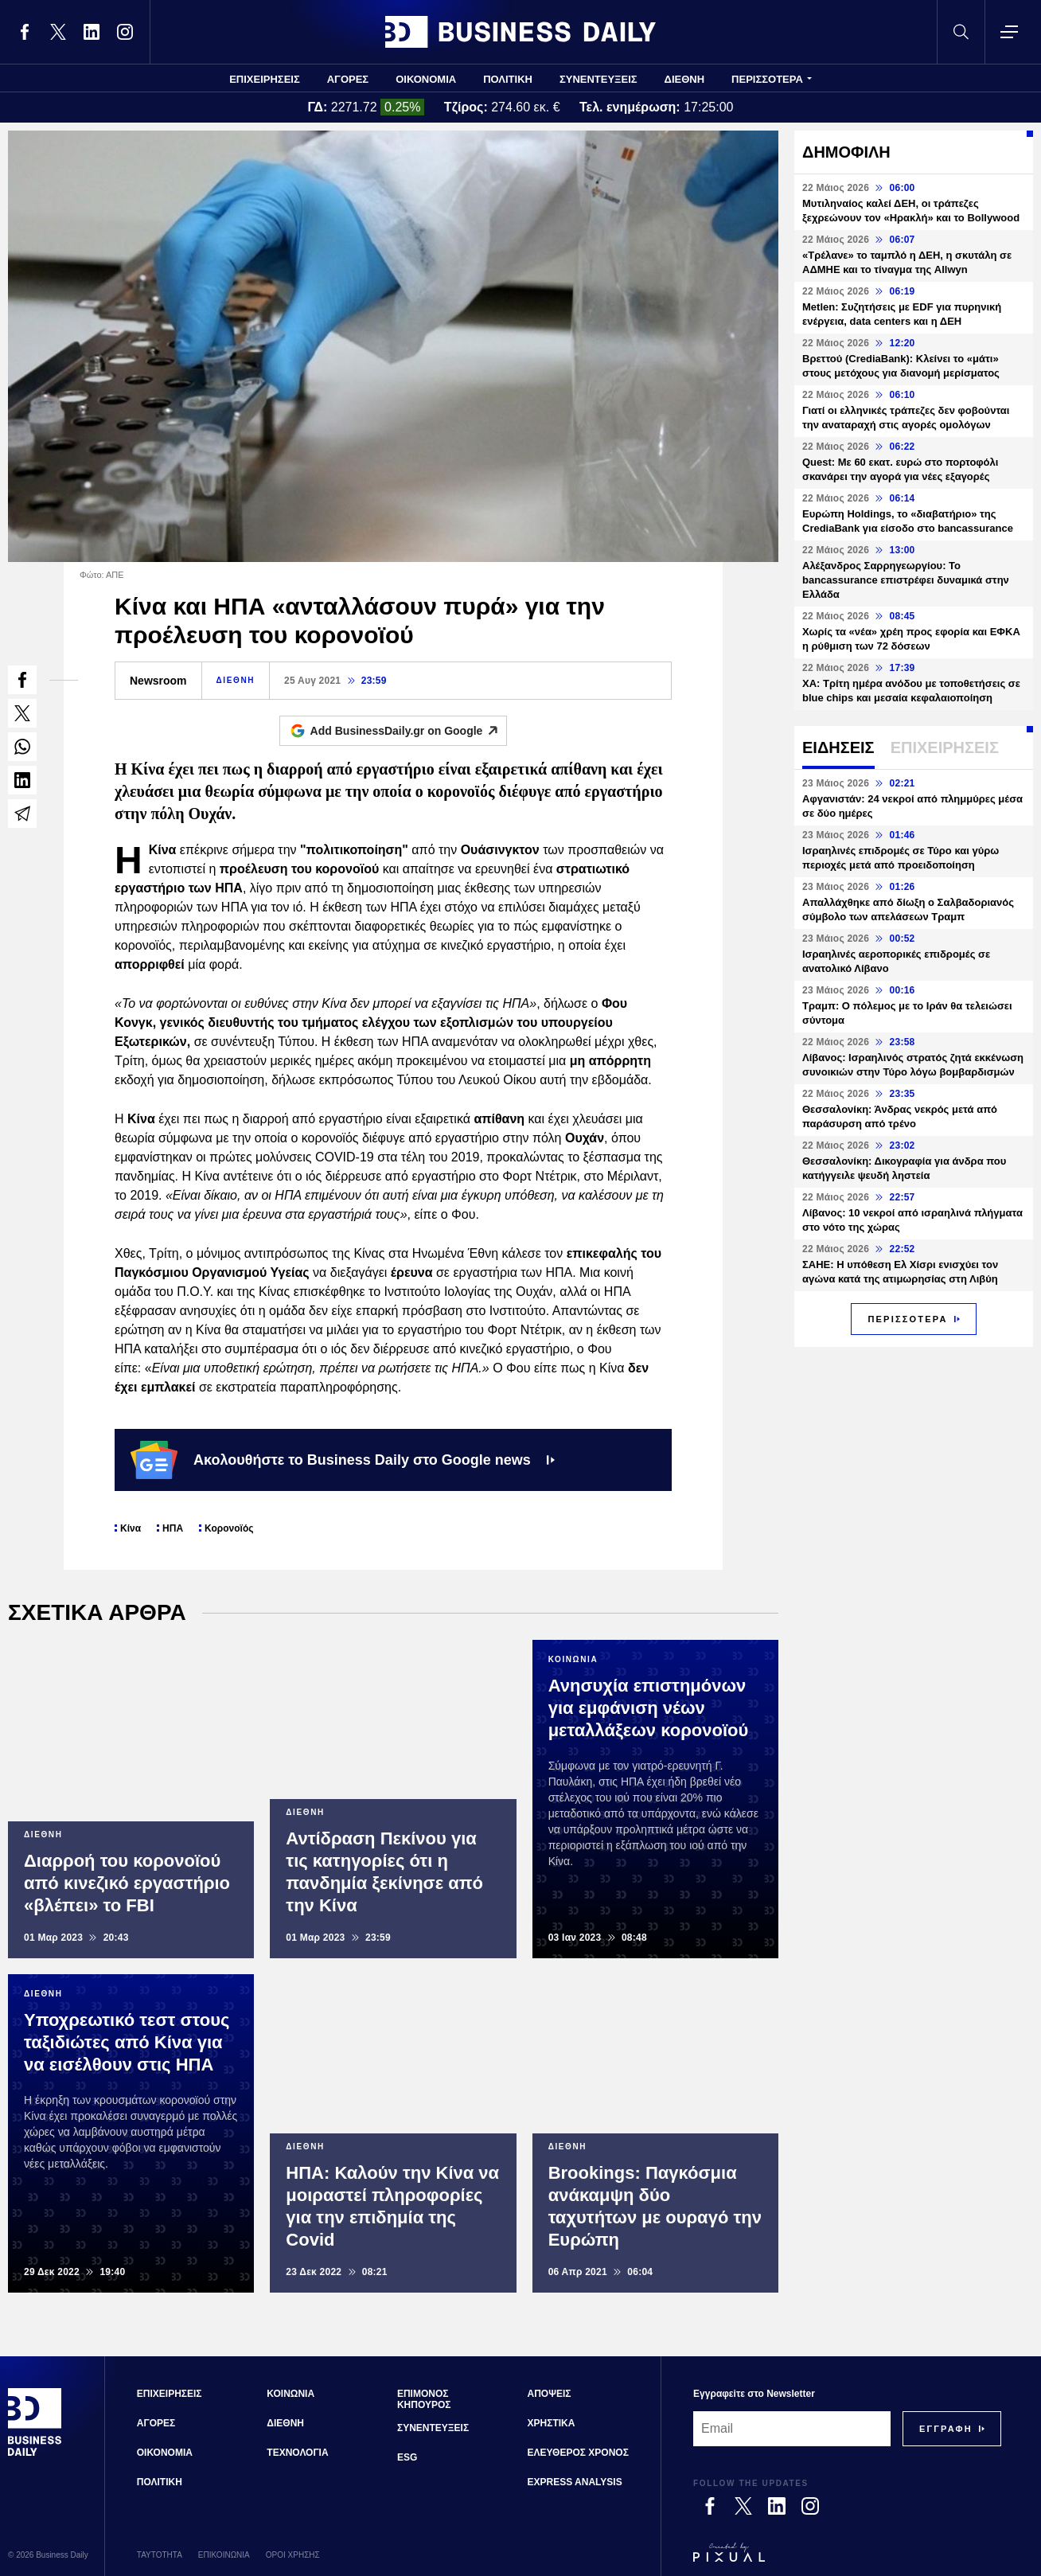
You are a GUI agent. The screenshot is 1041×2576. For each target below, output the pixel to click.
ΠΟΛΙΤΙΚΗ (507, 79)
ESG (407, 2457)
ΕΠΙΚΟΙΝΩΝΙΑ (224, 2555)
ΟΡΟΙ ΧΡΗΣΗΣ (293, 2555)
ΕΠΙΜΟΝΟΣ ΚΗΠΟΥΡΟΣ (424, 2399)
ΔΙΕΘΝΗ (685, 79)
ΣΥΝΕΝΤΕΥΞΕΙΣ (598, 79)
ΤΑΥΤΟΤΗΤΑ (159, 2555)
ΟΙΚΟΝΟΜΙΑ (426, 79)
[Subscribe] (946, 2428)
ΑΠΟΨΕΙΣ (549, 2393)
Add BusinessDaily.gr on (408, 730)
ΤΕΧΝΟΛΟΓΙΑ (297, 2452)
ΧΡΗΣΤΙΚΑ (551, 2423)
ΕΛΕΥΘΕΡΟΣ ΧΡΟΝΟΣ (578, 2452)
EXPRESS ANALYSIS (575, 2482)
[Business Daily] (35, 2453)
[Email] (792, 2428)
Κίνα (130, 1528)
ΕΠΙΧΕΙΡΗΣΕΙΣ (264, 79)
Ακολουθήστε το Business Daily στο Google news (343, 1460)
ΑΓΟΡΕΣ (347, 79)
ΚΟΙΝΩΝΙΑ (290, 2393)
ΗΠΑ (172, 1528)
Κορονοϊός (229, 1528)
